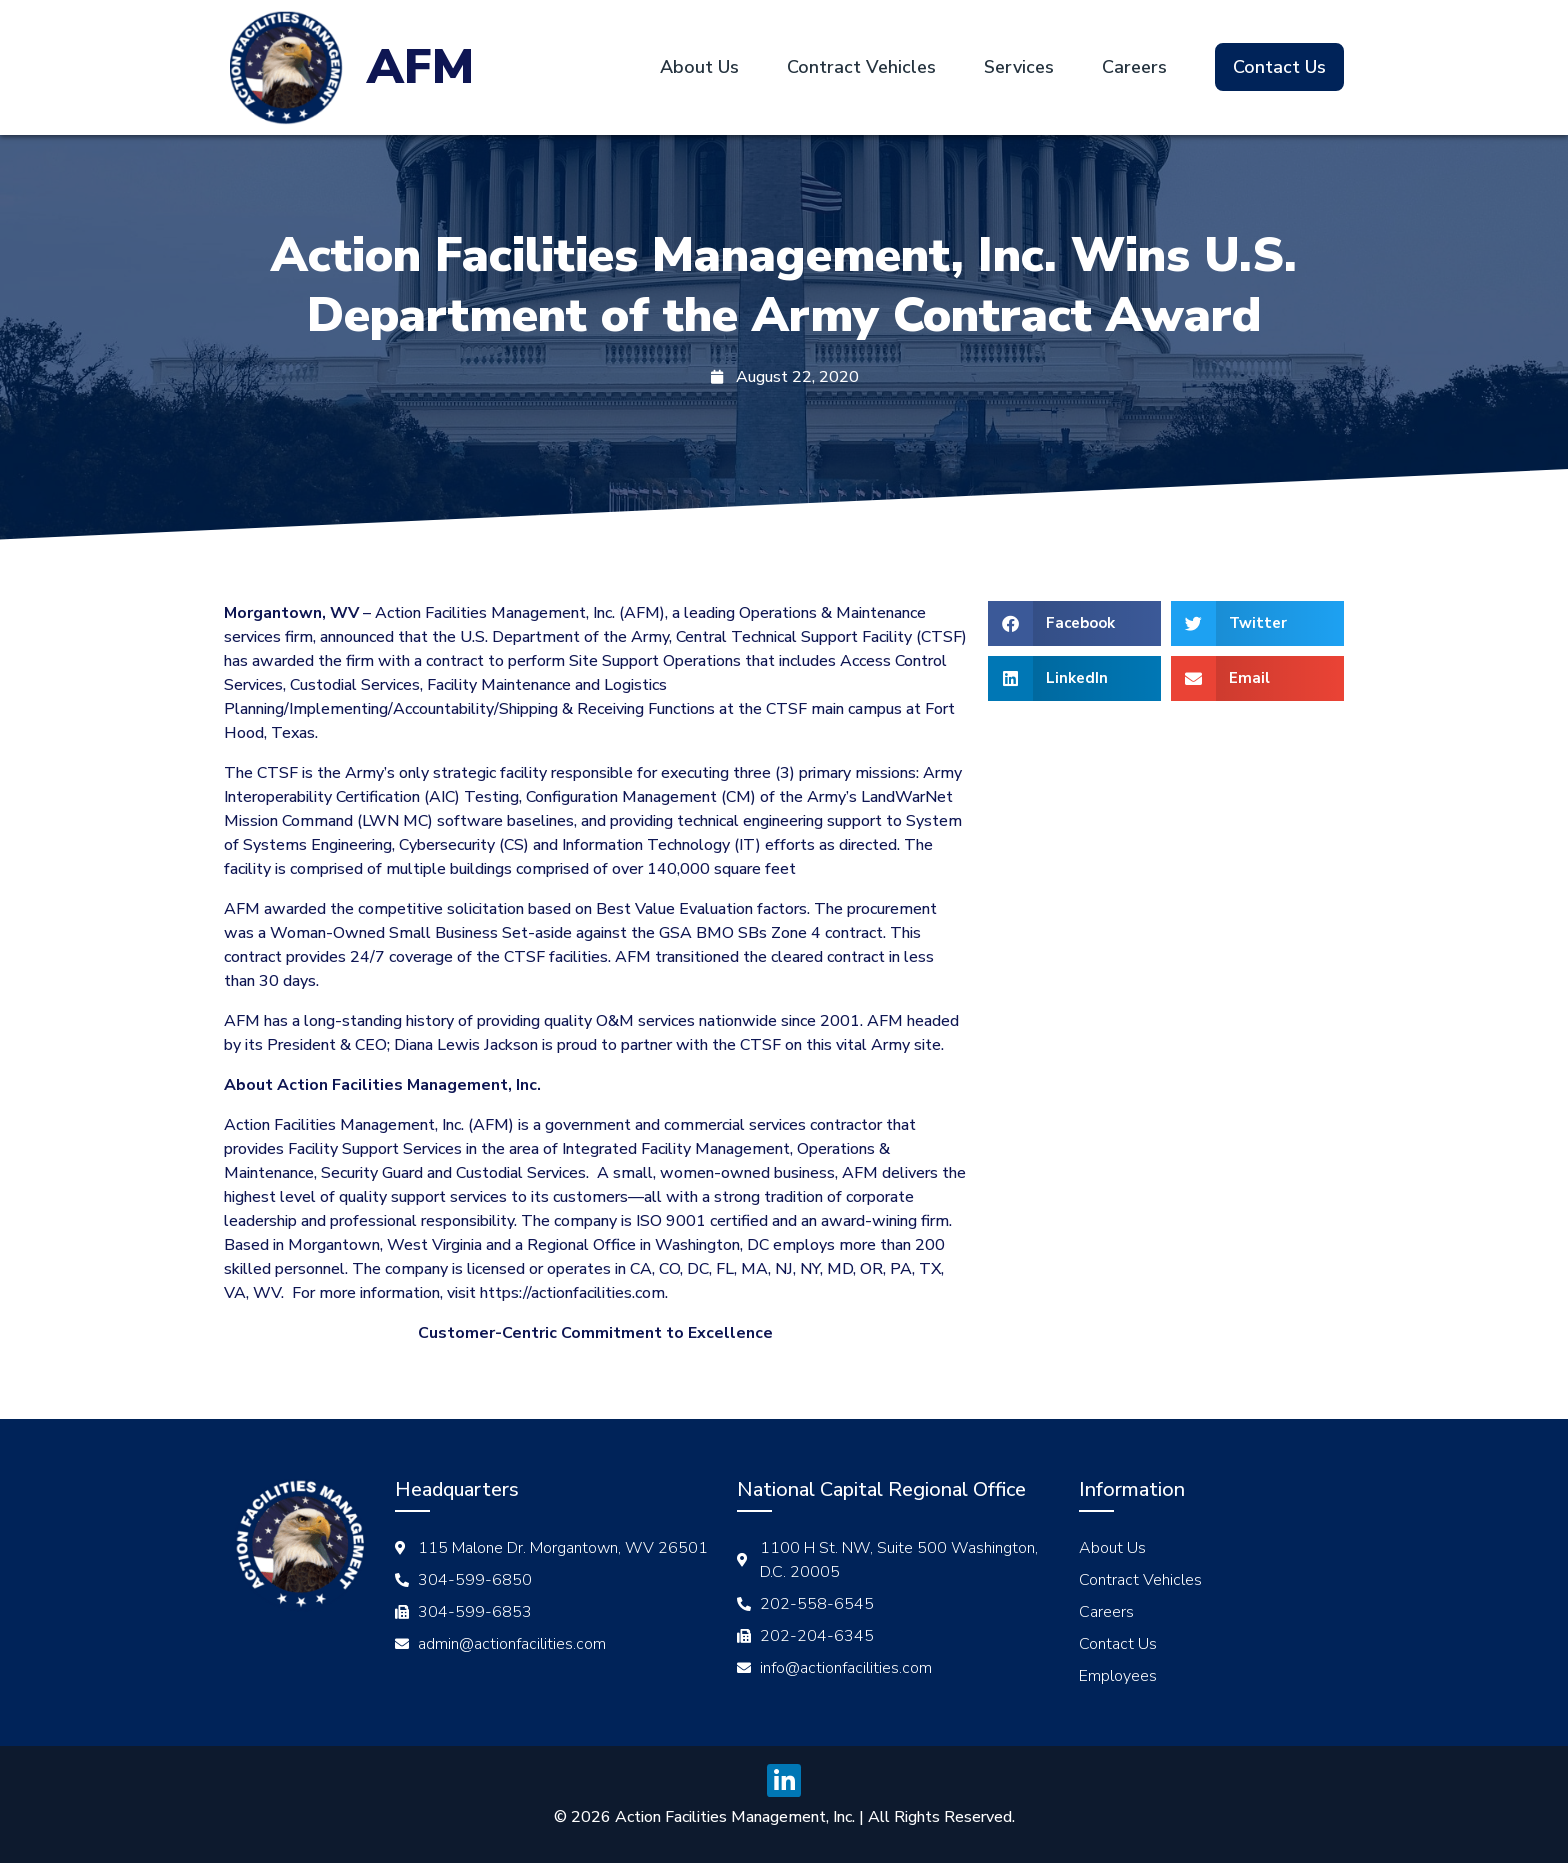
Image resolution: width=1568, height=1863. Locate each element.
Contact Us (1279, 67)
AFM (420, 67)
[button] (1074, 623)
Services (1019, 67)
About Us (699, 67)
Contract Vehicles (861, 67)
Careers (1134, 67)
